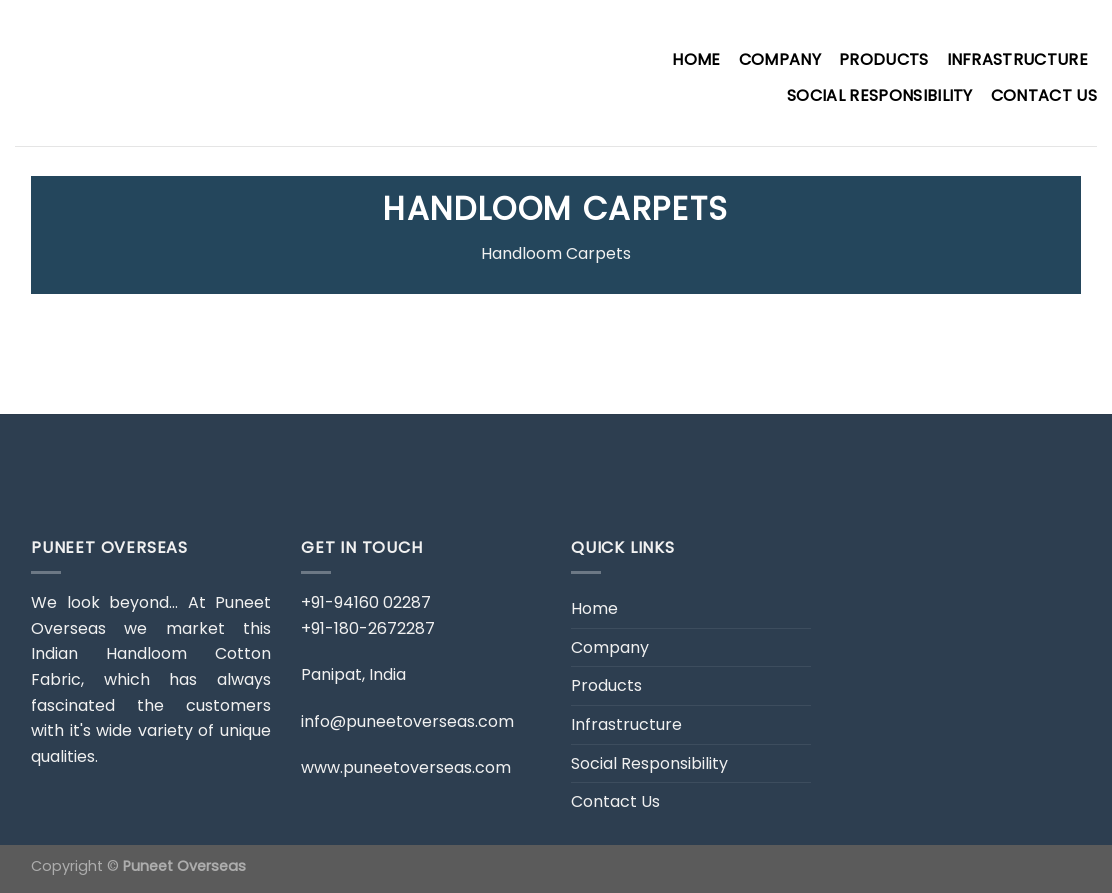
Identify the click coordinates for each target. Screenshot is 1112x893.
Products (884, 59)
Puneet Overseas (184, 866)
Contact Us (1044, 95)
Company (780, 59)
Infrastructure (1017, 59)
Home (696, 59)
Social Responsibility (880, 95)
